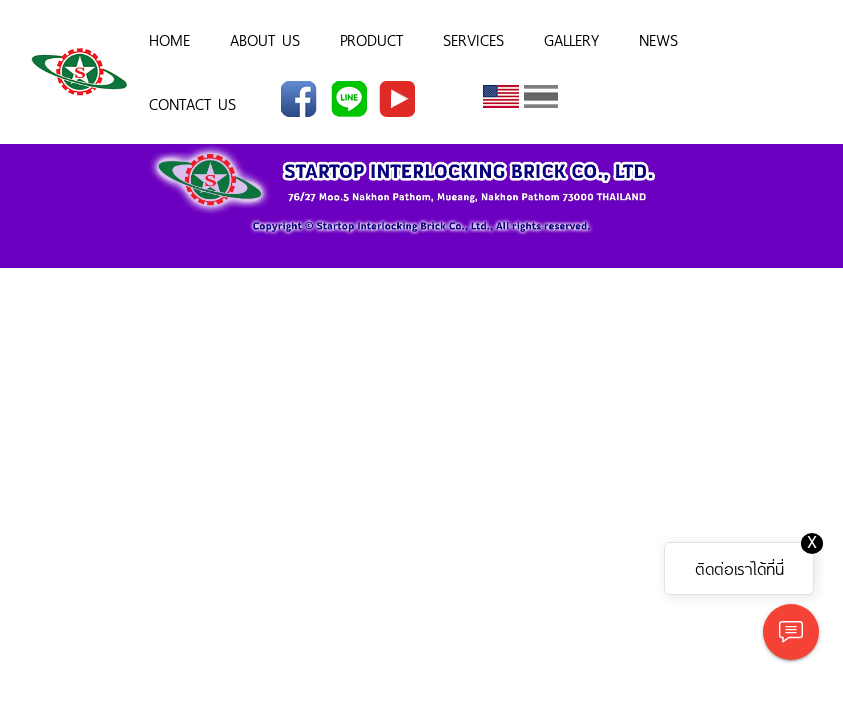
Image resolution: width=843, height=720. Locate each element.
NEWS (658, 39)
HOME (169, 39)
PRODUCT (371, 39)
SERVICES (473, 39)
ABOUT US (265, 39)
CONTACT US (192, 103)
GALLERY (571, 39)
